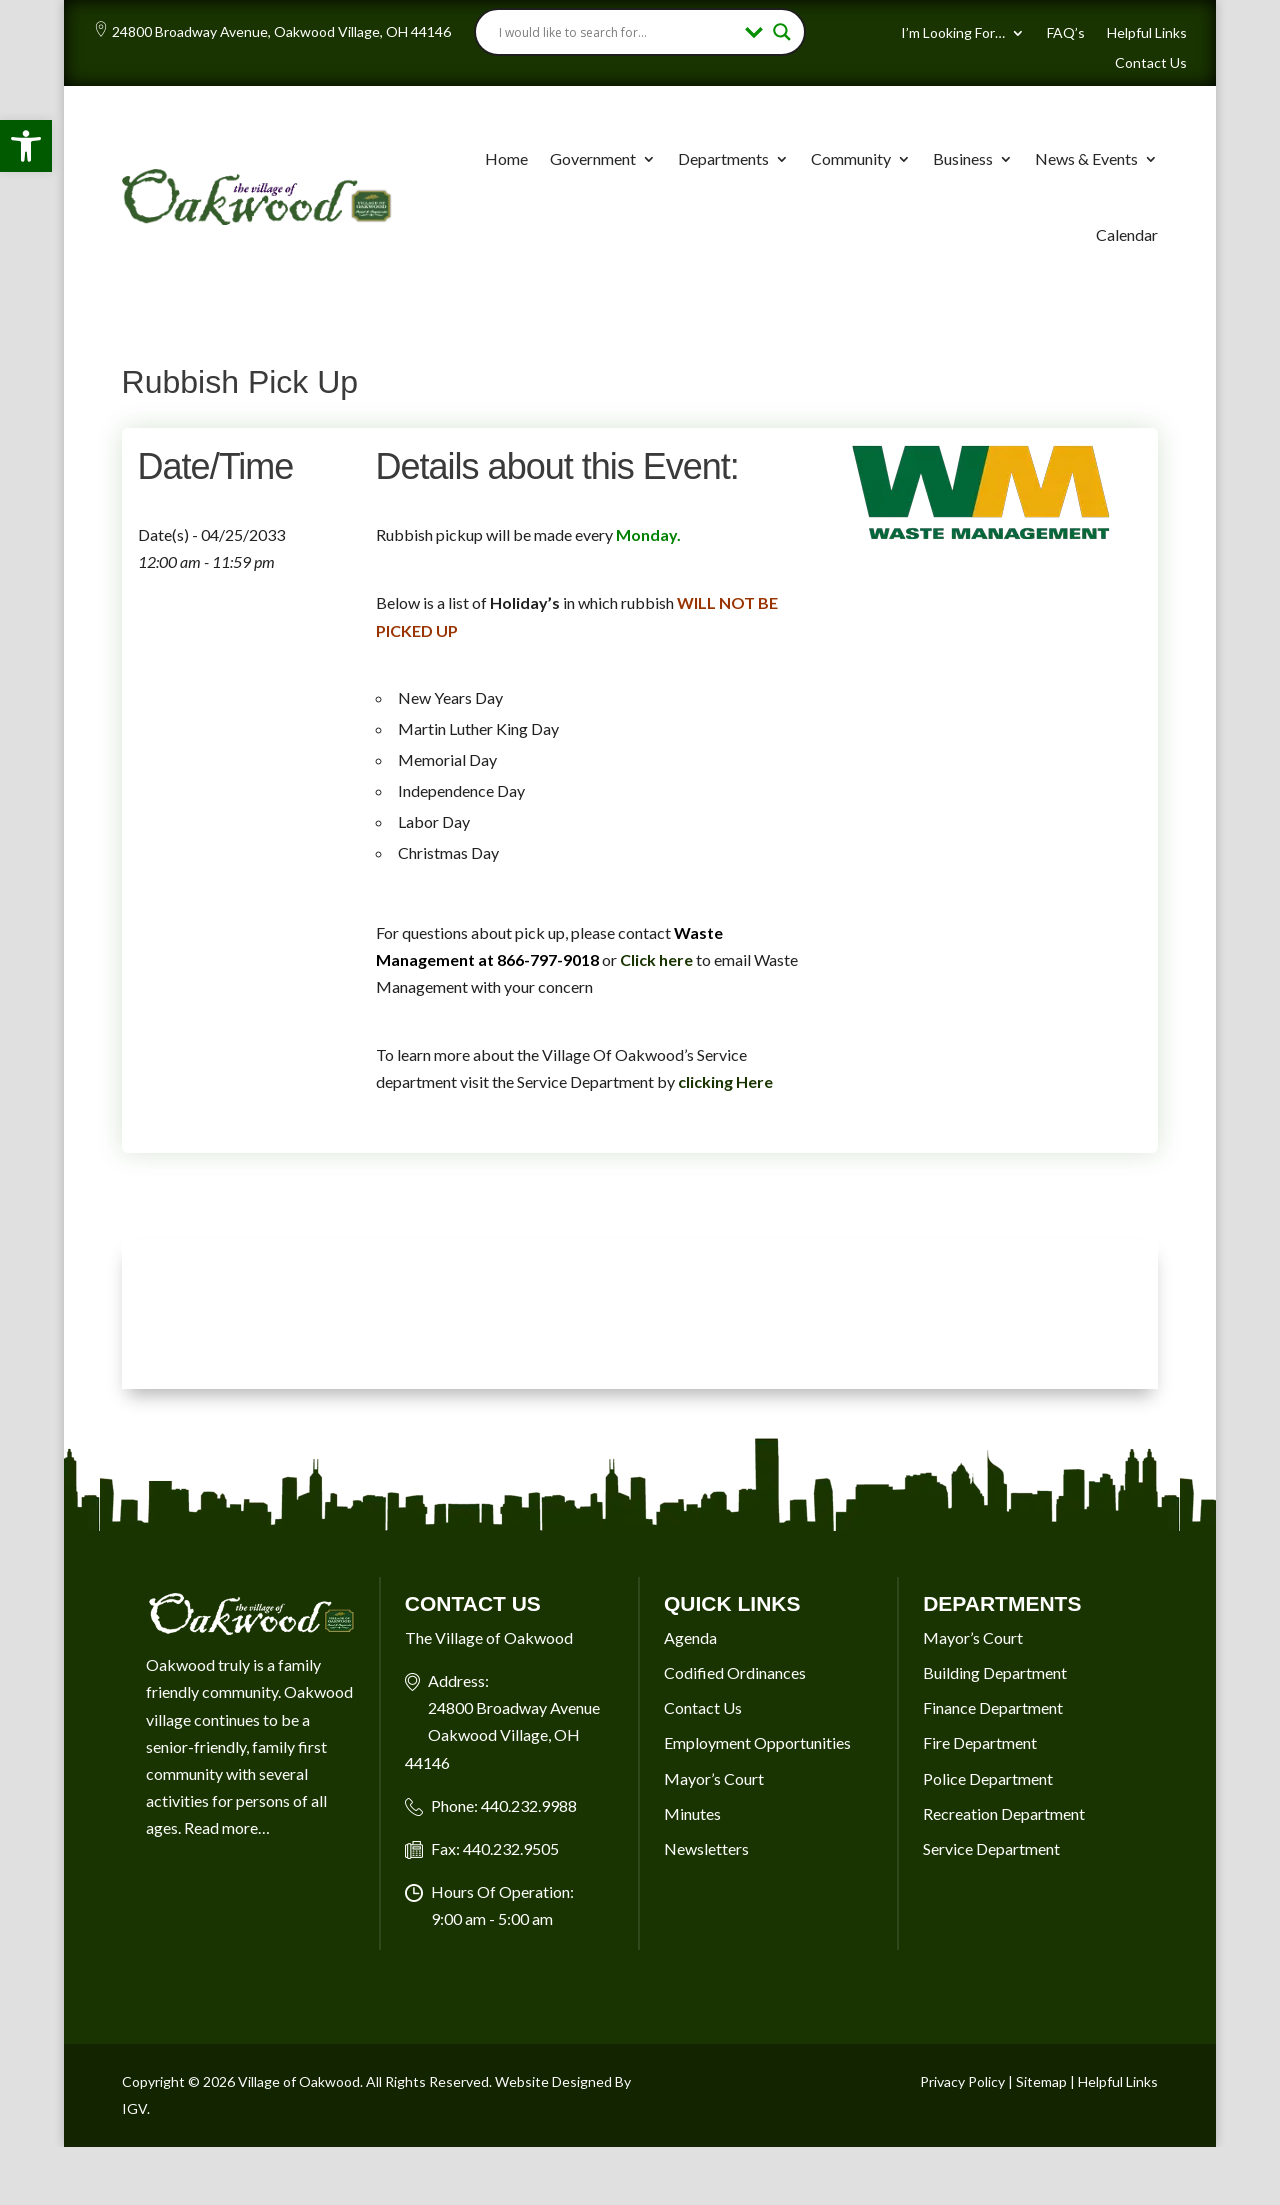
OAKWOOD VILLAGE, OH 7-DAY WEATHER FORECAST (640, 1314)
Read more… (227, 1827)
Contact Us (1151, 63)
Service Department (991, 1848)
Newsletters (706, 1848)
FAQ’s (1066, 33)
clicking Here (725, 1081)
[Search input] (617, 32)
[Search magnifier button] (782, 32)
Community (851, 158)
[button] (26, 146)
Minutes (692, 1813)
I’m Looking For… (953, 33)
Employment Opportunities (757, 1742)
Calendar (1127, 234)
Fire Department (980, 1742)
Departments (723, 158)
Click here (656, 959)
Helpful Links (1147, 33)
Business (963, 158)
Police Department (988, 1778)
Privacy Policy (962, 2081)
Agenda (690, 1637)
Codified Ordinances (735, 1672)
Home (506, 158)
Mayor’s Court (714, 1778)
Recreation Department (1004, 1813)
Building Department (995, 1672)
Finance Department (993, 1707)
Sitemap (1041, 2081)
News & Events (1086, 158)
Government (593, 158)
